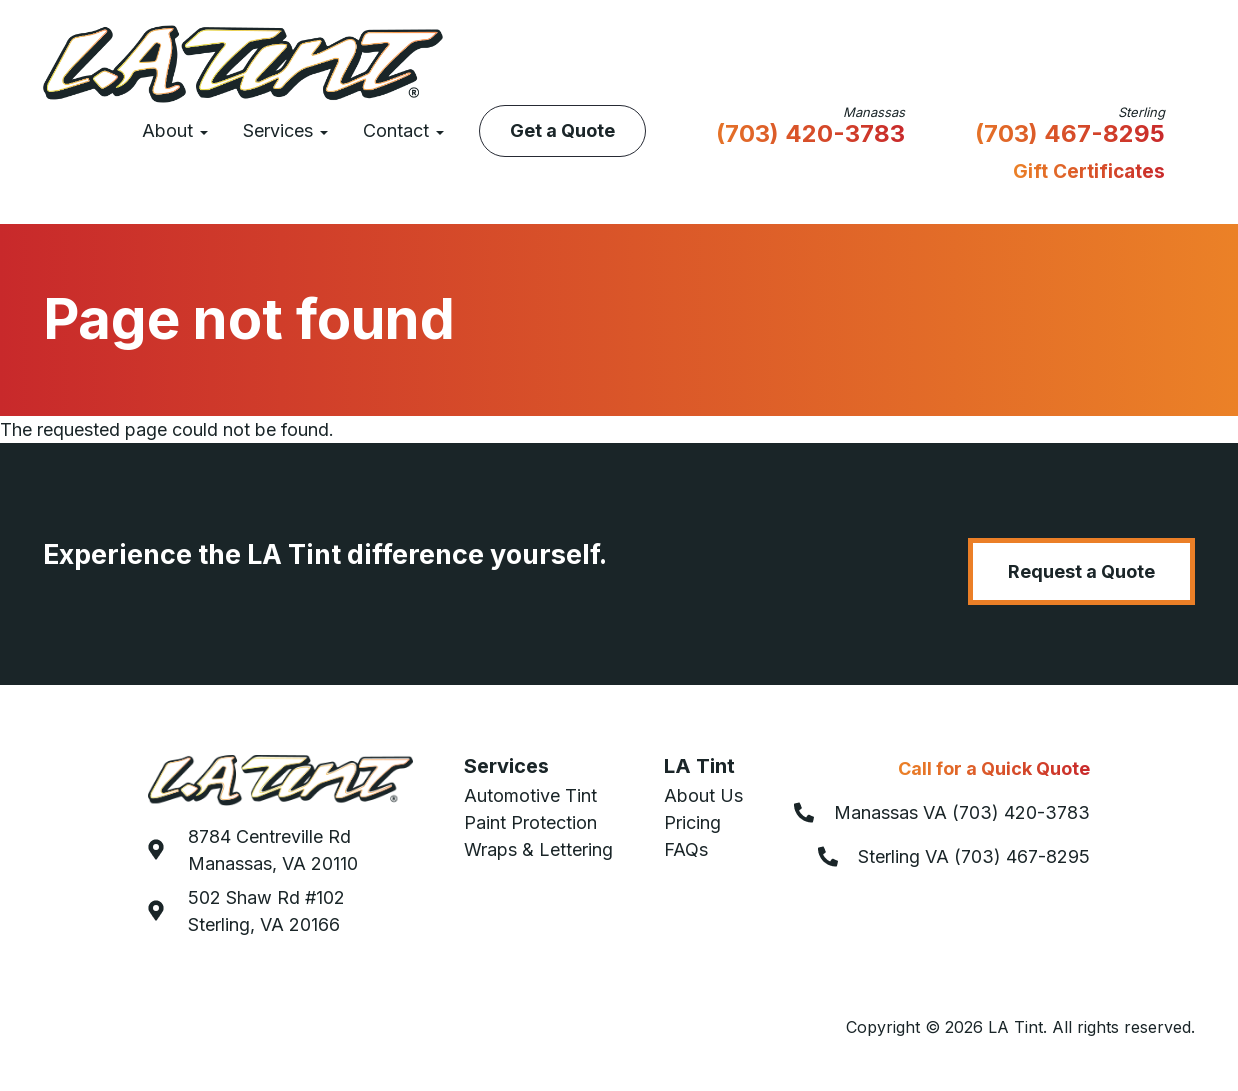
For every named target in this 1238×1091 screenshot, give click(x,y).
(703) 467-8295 (1070, 135)
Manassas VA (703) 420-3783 (962, 812)
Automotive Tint (530, 795)
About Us (703, 795)
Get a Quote (562, 130)
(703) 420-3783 (810, 135)
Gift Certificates (1089, 171)
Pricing (692, 822)
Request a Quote (1081, 571)
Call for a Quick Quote (994, 768)
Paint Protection (530, 822)
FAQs (686, 849)
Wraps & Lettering (538, 849)
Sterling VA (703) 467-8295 (974, 856)
